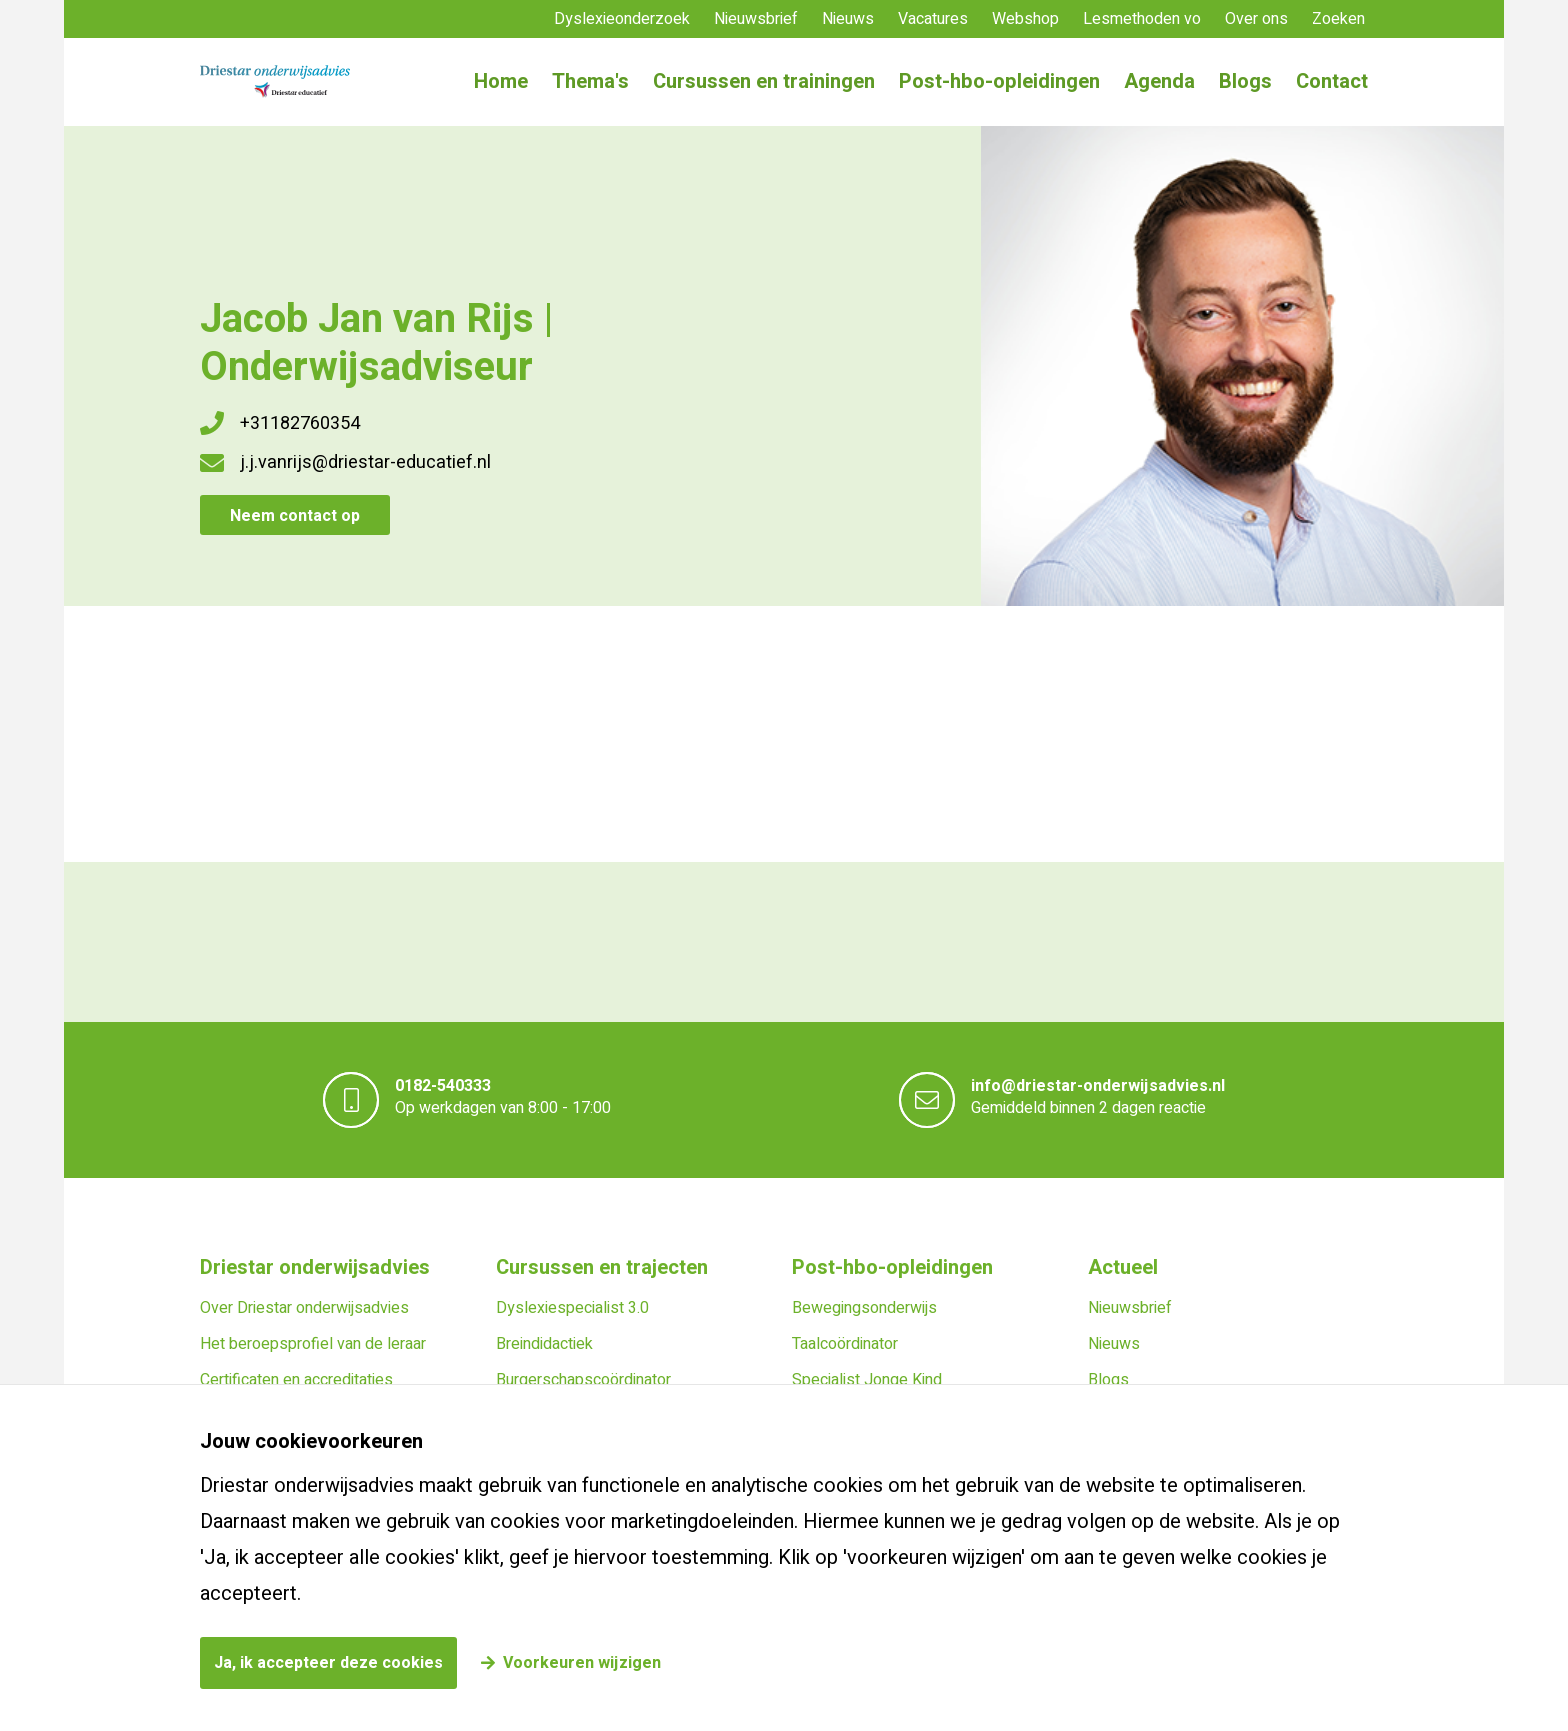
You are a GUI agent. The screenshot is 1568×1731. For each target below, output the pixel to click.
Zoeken (1338, 19)
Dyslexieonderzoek (622, 19)
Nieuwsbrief (756, 19)
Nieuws (848, 19)
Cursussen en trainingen (764, 81)
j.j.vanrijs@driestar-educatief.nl (365, 462)
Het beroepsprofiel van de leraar (313, 1344)
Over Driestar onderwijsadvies (304, 1308)
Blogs (1245, 81)
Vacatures (933, 19)
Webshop (1025, 19)
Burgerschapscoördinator (583, 1380)
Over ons (1256, 19)
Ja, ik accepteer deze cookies (328, 1663)
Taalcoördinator (845, 1344)
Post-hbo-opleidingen (999, 81)
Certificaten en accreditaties (296, 1380)
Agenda (1159, 81)
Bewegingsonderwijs (864, 1308)
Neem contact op (295, 516)
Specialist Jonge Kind (867, 1380)
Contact (1332, 81)
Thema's (590, 81)
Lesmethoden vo (1142, 19)
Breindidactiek (544, 1344)
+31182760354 (300, 423)
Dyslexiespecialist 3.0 (572, 1308)
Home (501, 81)
